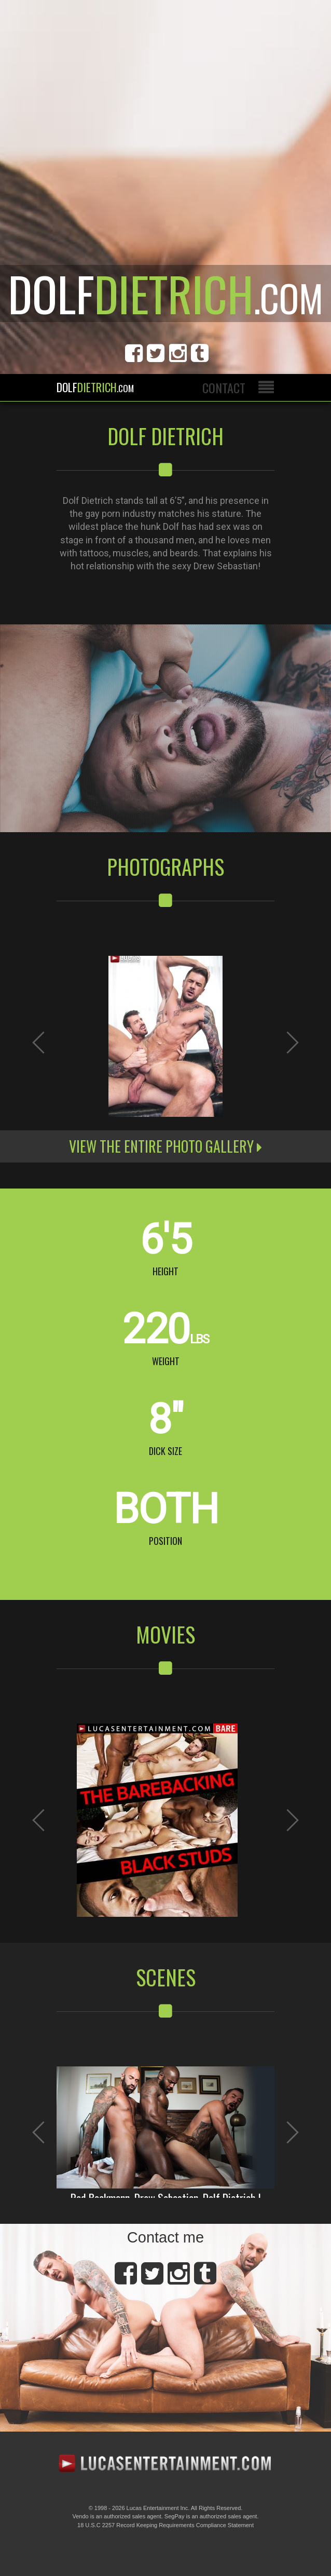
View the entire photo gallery (165, 1146)
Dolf (95, 387)
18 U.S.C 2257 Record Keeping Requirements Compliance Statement (165, 2525)
